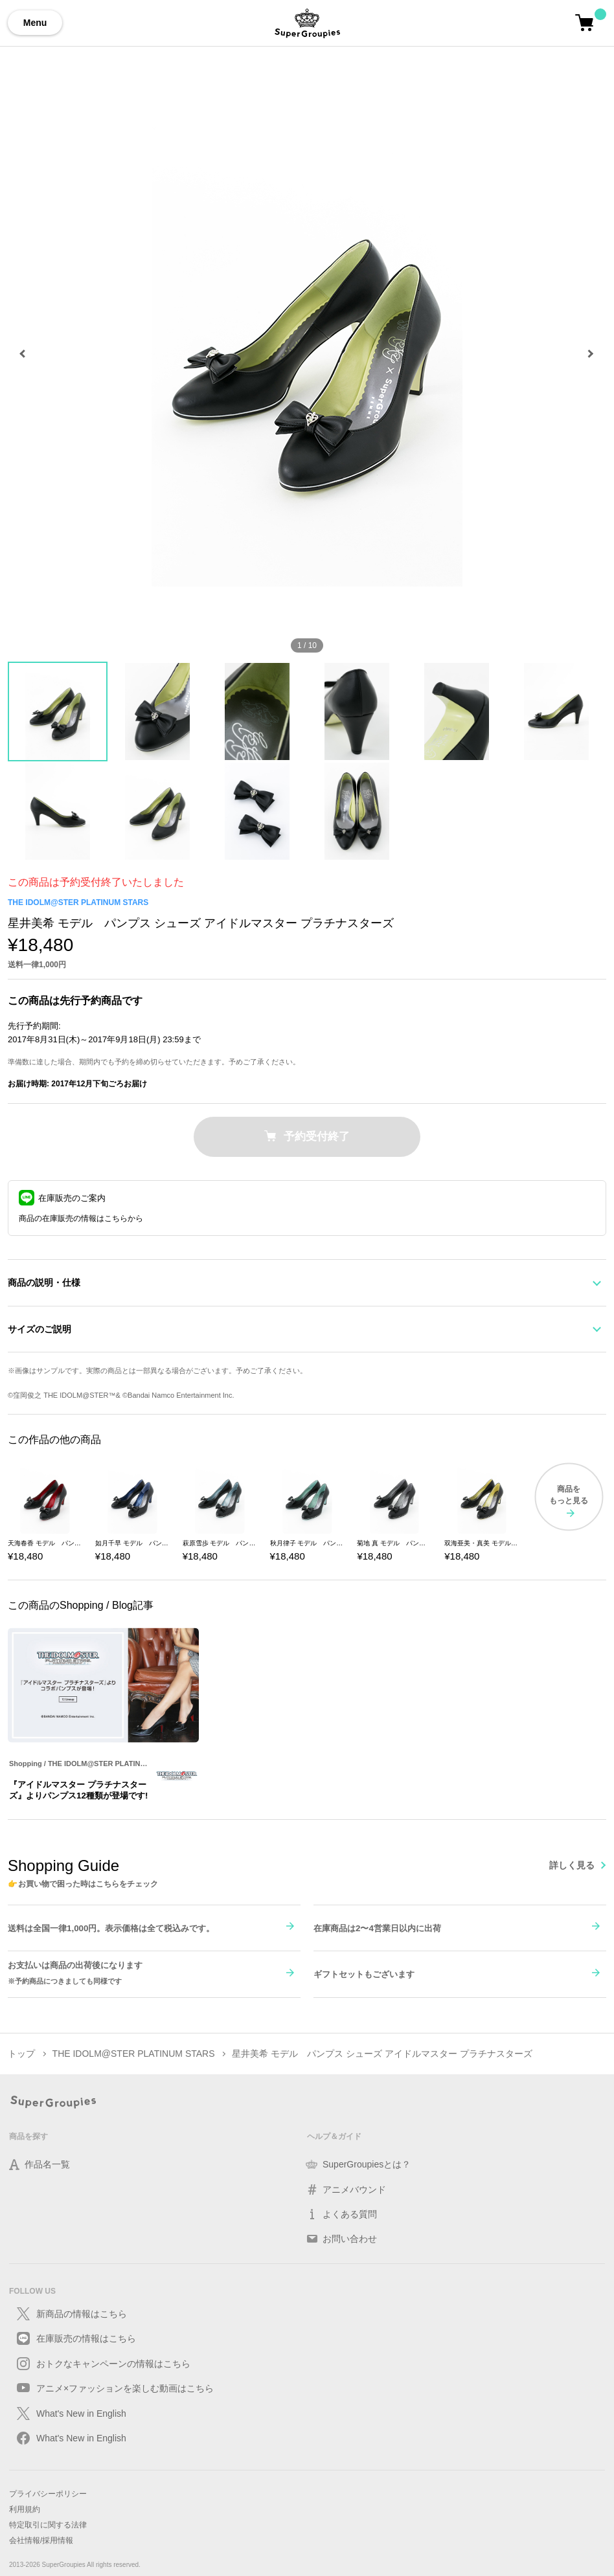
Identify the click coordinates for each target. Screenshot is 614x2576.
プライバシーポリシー (48, 2493)
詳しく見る (572, 1864)
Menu (35, 22)
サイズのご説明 (39, 1328)
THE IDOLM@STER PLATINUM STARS (78, 902)
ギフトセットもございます (364, 1973)
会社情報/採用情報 (41, 2539)
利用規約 (24, 2508)
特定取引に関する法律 (48, 2524)
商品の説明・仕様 (44, 1282)
